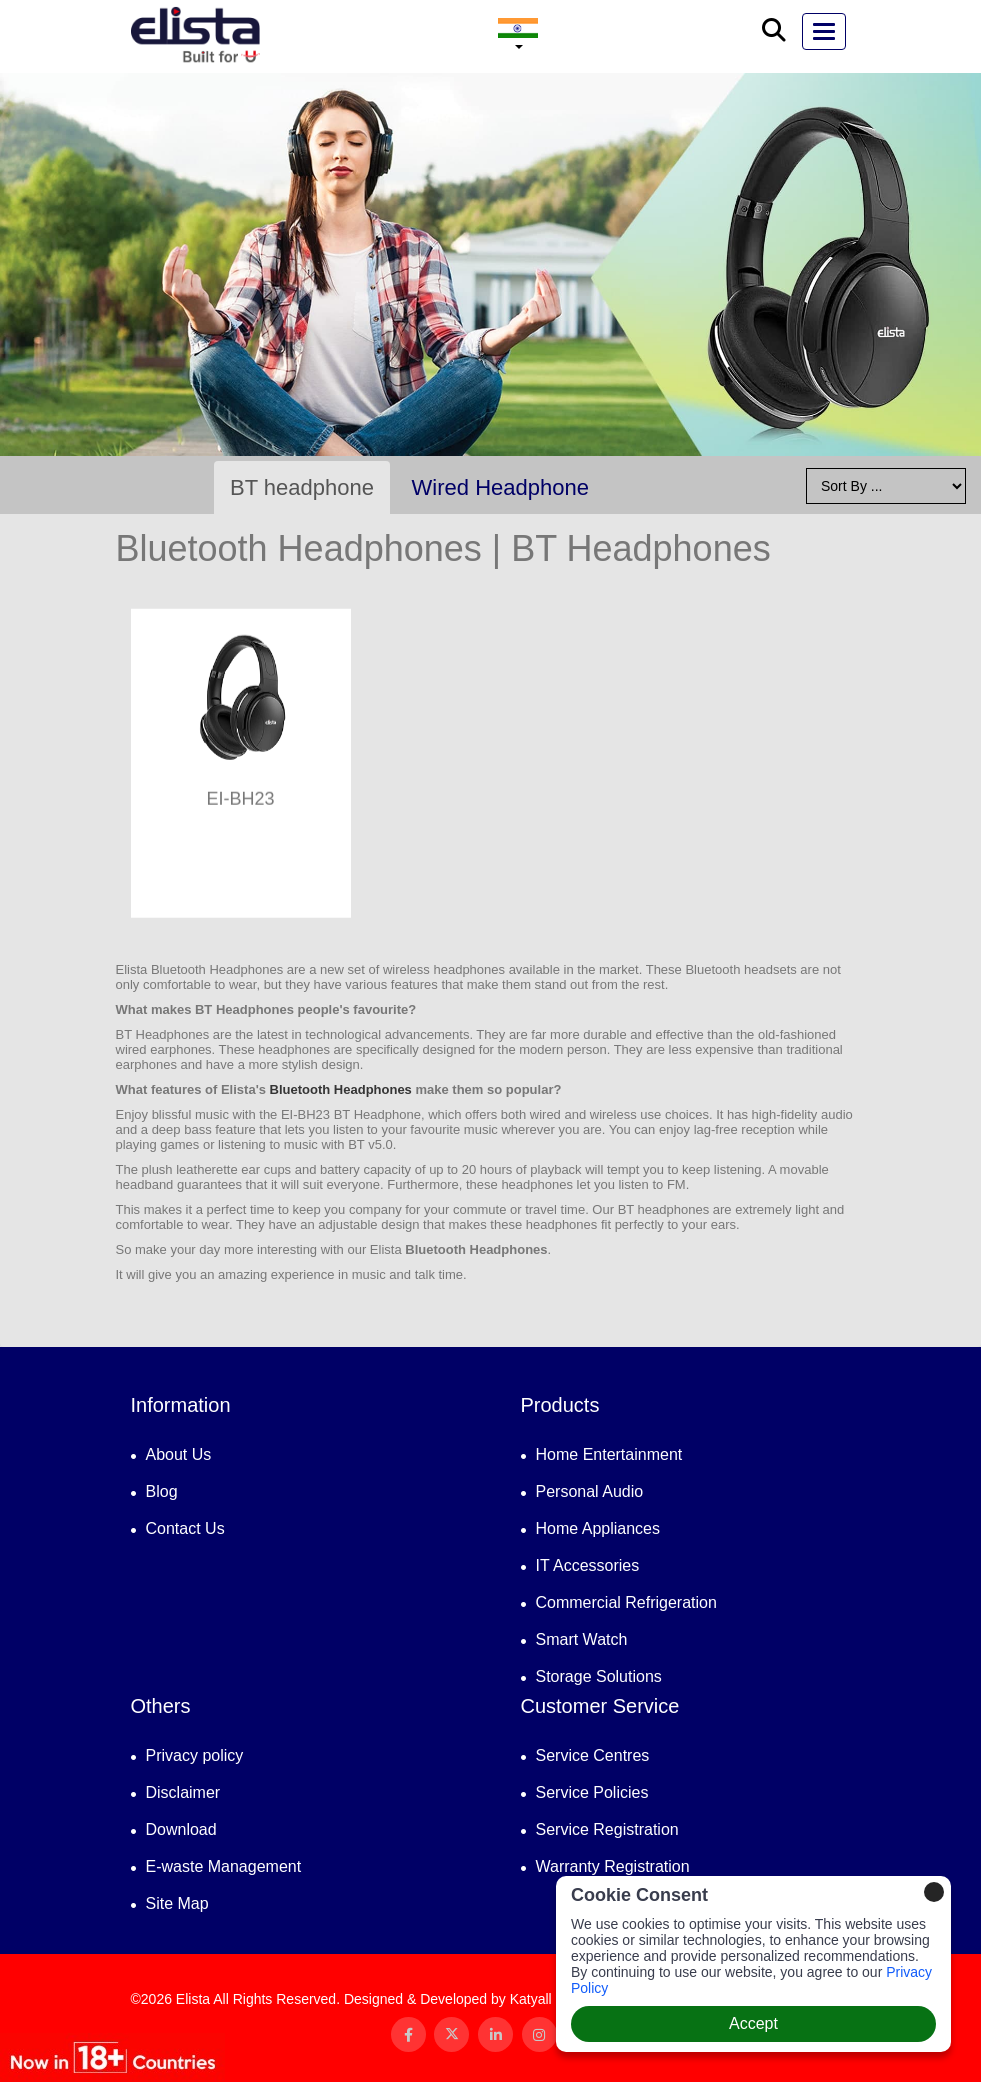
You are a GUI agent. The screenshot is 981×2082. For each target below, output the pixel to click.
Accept (753, 2023)
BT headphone (302, 487)
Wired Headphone (500, 487)
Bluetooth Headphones (341, 1089)
